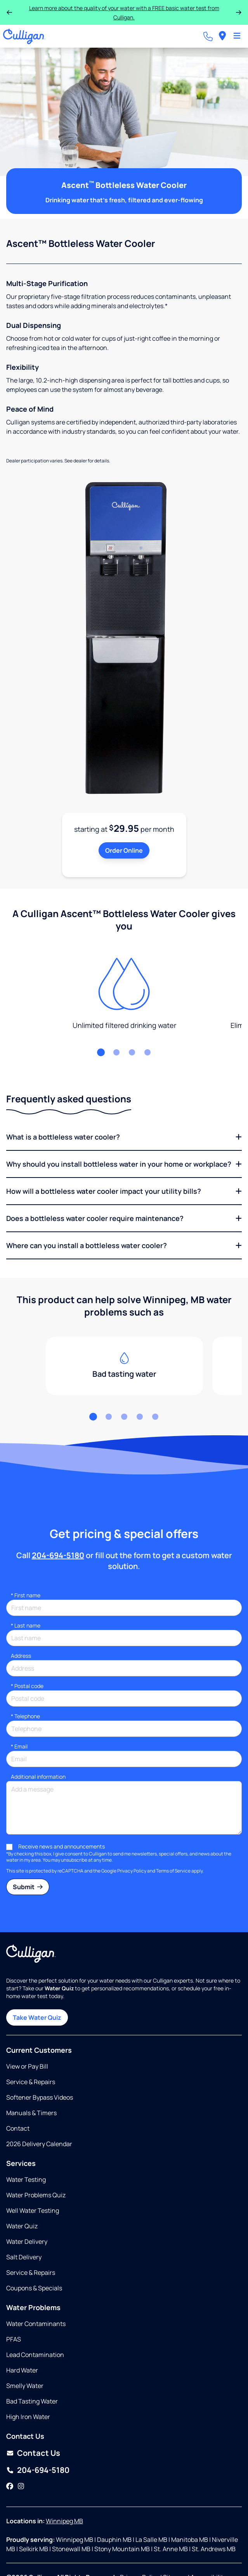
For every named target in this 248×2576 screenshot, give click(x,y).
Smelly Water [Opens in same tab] (24, 2385)
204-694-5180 (58, 1555)
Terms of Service (173, 1870)
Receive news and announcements (61, 1846)
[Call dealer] (208, 36)
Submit (28, 1887)
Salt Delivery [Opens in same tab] (24, 2257)
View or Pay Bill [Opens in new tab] (27, 2066)
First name (25, 1595)
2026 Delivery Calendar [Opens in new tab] (39, 2144)
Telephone (25, 1716)
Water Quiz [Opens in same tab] (22, 2226)
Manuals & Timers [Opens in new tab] (31, 2113)
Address (21, 1655)
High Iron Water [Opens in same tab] (28, 2416)
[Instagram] (21, 2486)
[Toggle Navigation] (237, 36)
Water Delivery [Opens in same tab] (26, 2241)
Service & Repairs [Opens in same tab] (30, 2082)
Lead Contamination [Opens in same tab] (35, 2354)
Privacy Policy (131, 1870)
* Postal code (27, 1686)
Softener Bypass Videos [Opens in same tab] (39, 2097)
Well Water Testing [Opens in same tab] (32, 2210)
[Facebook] (9, 2486)
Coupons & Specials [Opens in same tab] (34, 2288)
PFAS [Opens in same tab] (13, 2339)
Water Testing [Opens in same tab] (26, 2179)
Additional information (38, 1776)
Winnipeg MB (64, 2521)
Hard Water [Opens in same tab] (22, 2370)
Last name (25, 1625)
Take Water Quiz (37, 2017)
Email (19, 1746)
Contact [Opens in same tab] (17, 2128)
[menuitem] (222, 36)
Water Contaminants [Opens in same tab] (36, 2323)
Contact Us (38, 2453)
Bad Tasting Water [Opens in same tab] (32, 2401)
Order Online (124, 850)
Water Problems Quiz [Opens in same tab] (36, 2195)
